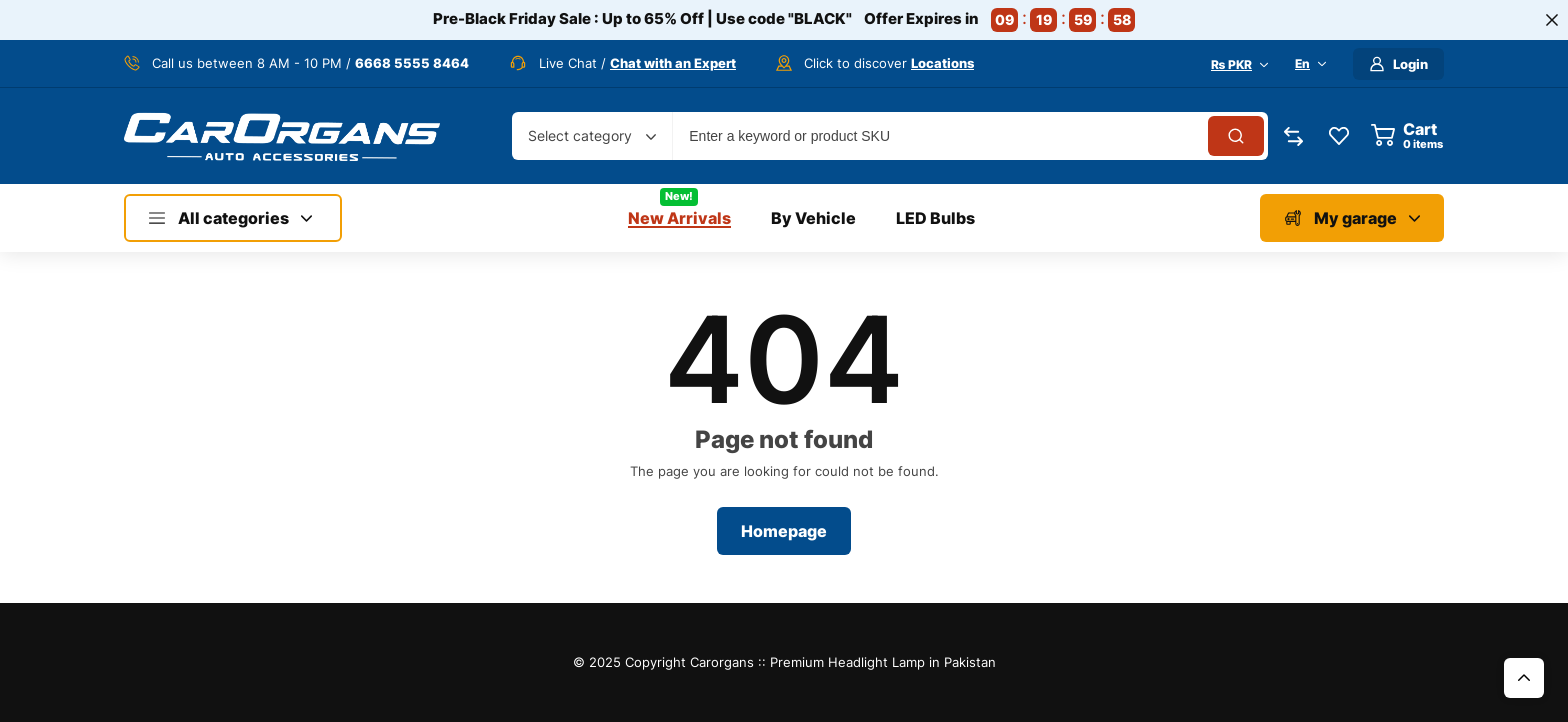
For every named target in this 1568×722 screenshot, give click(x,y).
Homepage (784, 531)
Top (1524, 678)
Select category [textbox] (580, 135)
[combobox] (592, 136)
